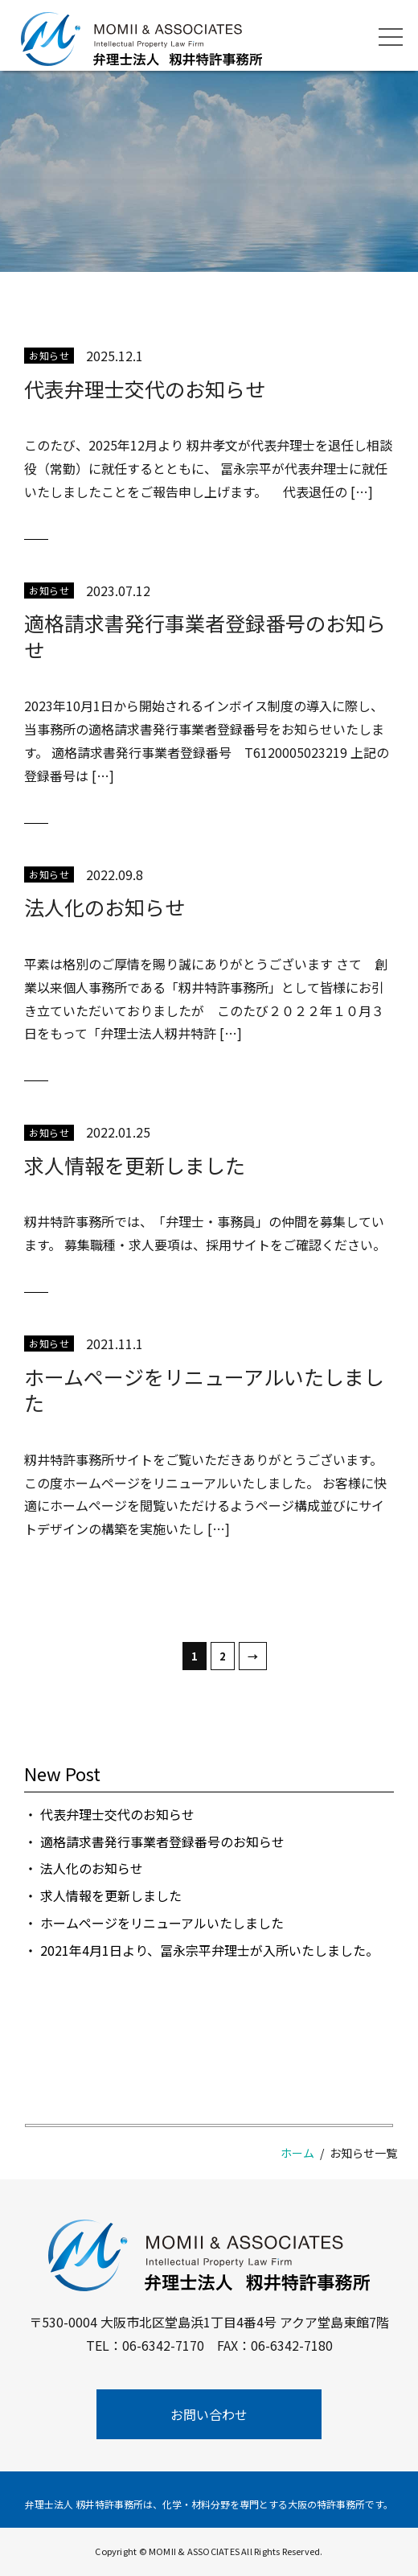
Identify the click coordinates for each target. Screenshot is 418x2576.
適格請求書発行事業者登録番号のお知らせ (205, 636)
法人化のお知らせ (104, 906)
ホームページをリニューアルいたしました (204, 1390)
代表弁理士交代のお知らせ (144, 388)
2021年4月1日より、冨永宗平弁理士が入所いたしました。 (209, 1950)
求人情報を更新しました (134, 1164)
